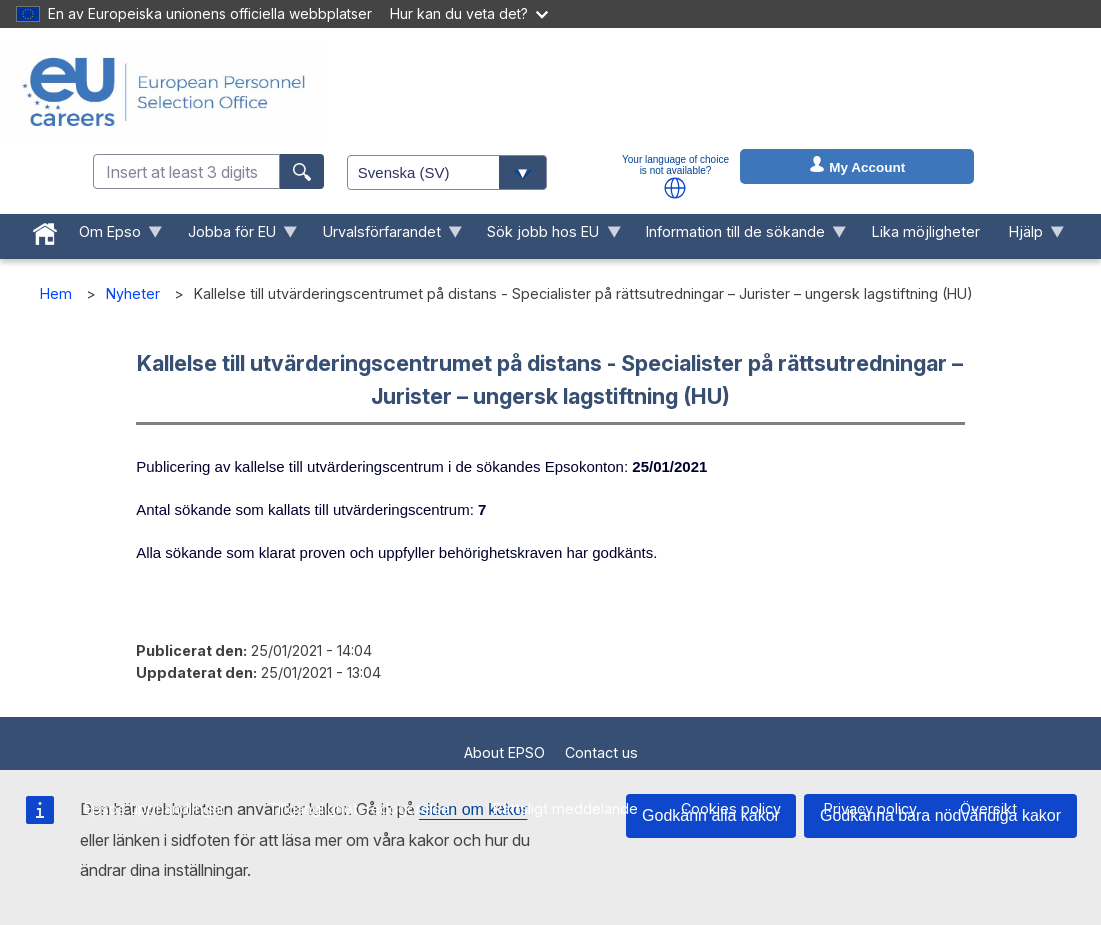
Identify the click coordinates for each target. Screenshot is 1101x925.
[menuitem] (45, 230)
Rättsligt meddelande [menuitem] (565, 808)
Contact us (601, 752)
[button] (675, 188)
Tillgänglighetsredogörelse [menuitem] (359, 808)
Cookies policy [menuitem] (731, 808)
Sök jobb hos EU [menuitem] (547, 236)
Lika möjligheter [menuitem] (926, 231)
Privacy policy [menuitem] (870, 808)
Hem (56, 293)
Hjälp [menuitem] (1029, 236)
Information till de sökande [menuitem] (739, 236)
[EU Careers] (164, 92)
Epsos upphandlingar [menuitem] (154, 808)
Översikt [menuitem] (988, 808)
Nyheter (133, 293)
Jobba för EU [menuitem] (235, 236)
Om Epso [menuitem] (114, 236)
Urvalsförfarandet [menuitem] (385, 236)
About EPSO (504, 752)
